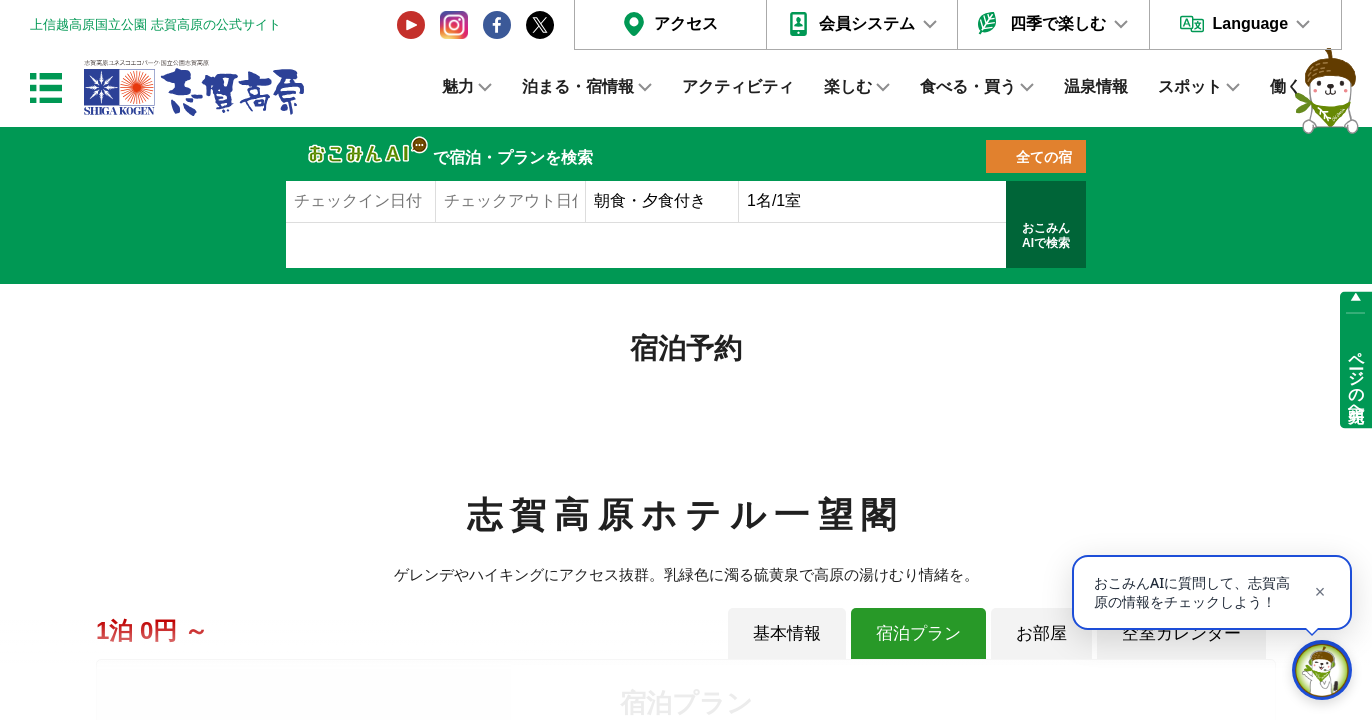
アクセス (686, 23)
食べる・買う (968, 86)
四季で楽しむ (1058, 23)
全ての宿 (1044, 157)
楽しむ (848, 86)
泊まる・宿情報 (578, 86)
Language (1250, 23)
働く (1286, 86)
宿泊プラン (918, 633)
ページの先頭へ (1356, 378)
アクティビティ (738, 86)
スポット (1190, 86)
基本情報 (787, 633)
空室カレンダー (1181, 633)
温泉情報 (1096, 86)
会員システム (867, 23)
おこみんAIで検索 (1046, 236)
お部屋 (1041, 633)
